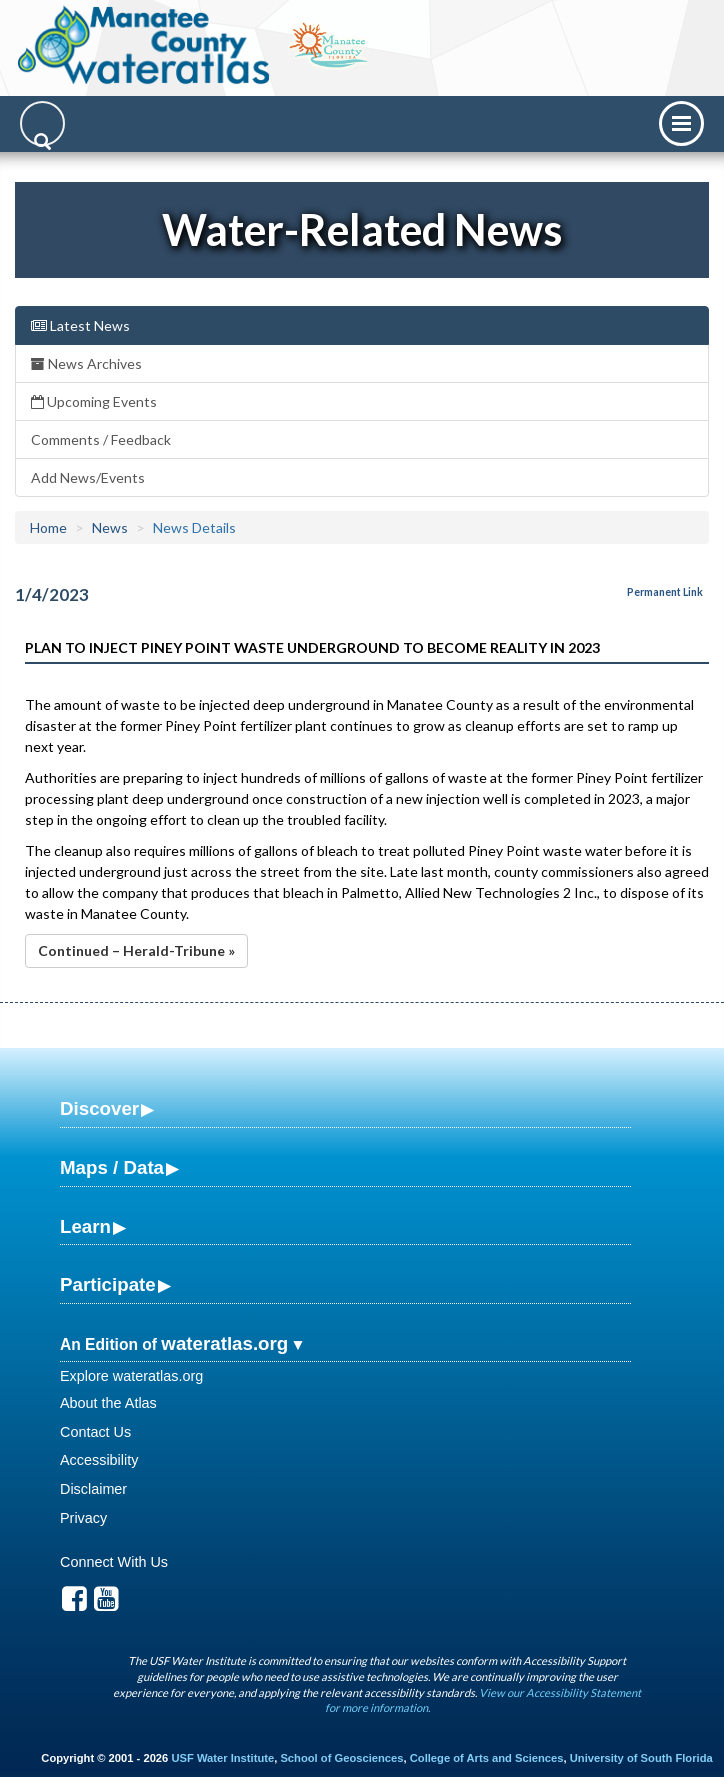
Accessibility (99, 1460)
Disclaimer (93, 1489)
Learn (85, 1226)
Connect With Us (114, 1562)
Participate (108, 1284)
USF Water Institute (222, 1758)
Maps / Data (112, 1167)
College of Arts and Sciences (487, 1758)
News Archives (86, 363)
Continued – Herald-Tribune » (136, 950)
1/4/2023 (52, 594)
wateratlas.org (224, 1343)
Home (48, 527)
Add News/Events (88, 477)
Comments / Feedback (101, 439)
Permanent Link (665, 592)
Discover (99, 1108)
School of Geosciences (341, 1758)
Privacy (83, 1518)
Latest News (80, 325)
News (110, 527)
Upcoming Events (94, 401)
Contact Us (95, 1432)
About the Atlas (108, 1403)
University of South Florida (641, 1758)
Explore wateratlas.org (131, 1376)
